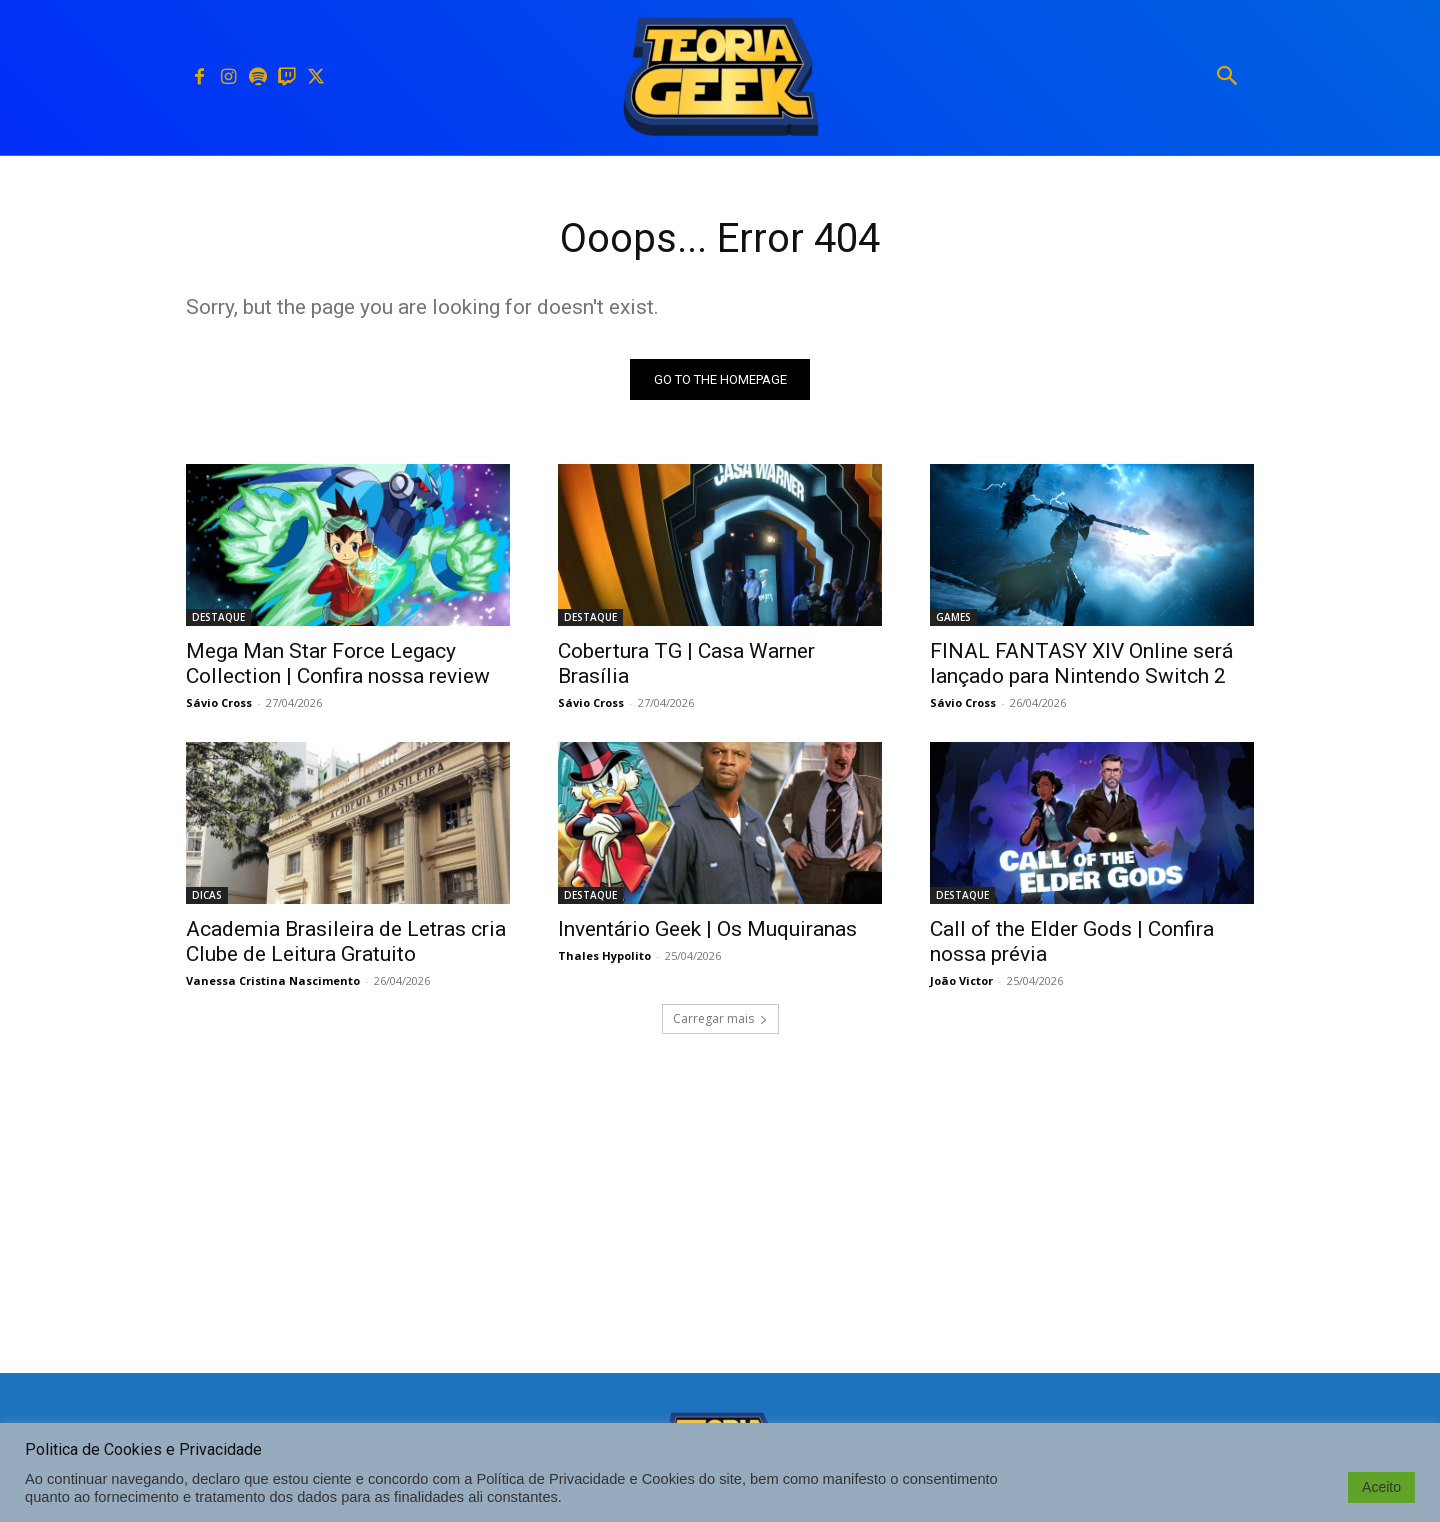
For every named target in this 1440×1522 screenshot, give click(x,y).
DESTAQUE (218, 617)
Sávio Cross (219, 702)
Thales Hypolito (604, 955)
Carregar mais (720, 1018)
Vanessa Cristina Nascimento (273, 980)
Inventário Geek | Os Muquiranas (707, 929)
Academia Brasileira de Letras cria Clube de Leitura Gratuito (346, 941)
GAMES (953, 617)
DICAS (207, 895)
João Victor (961, 980)
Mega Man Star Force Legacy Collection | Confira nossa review (338, 663)
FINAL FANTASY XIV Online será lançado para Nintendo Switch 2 (1081, 663)
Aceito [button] (1381, 1487)
